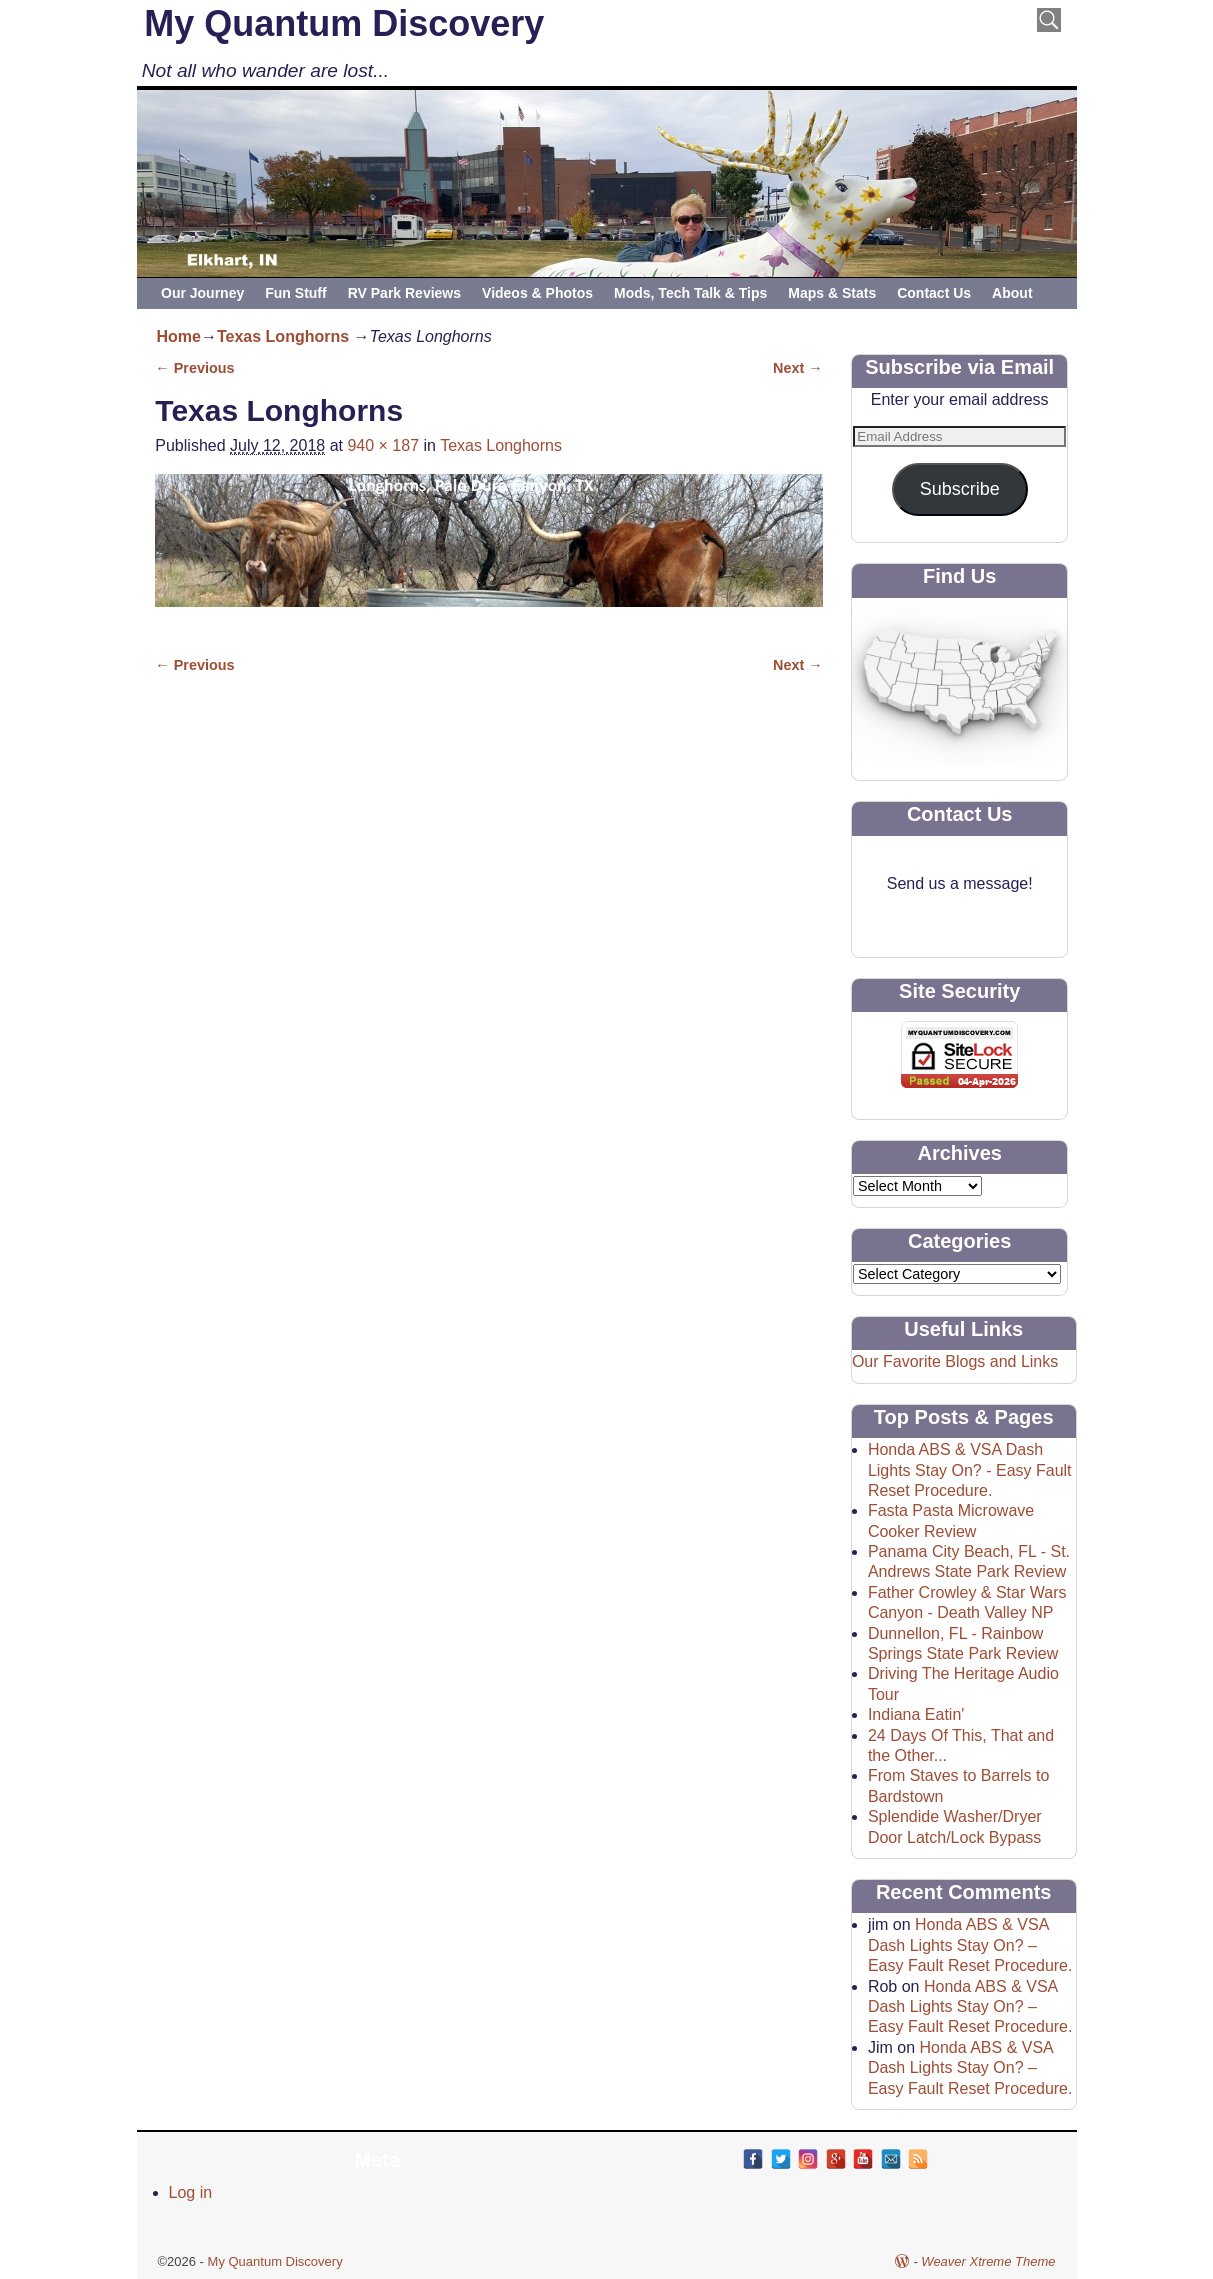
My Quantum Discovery (344, 23)
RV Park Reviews (404, 293)
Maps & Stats (832, 293)
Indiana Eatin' (916, 1714)
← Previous (194, 368)
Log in (191, 2192)
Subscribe (960, 489)
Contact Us (934, 293)
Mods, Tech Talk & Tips (690, 293)
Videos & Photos (537, 293)
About (1012, 293)
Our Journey (202, 293)
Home (179, 336)
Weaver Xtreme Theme (988, 2261)
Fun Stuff (295, 293)
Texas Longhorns (283, 336)
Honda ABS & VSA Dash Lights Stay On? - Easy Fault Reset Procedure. (970, 1470)
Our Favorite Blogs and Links (955, 1361)
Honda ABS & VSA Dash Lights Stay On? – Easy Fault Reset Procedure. (970, 1945)
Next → (798, 368)
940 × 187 (383, 445)
